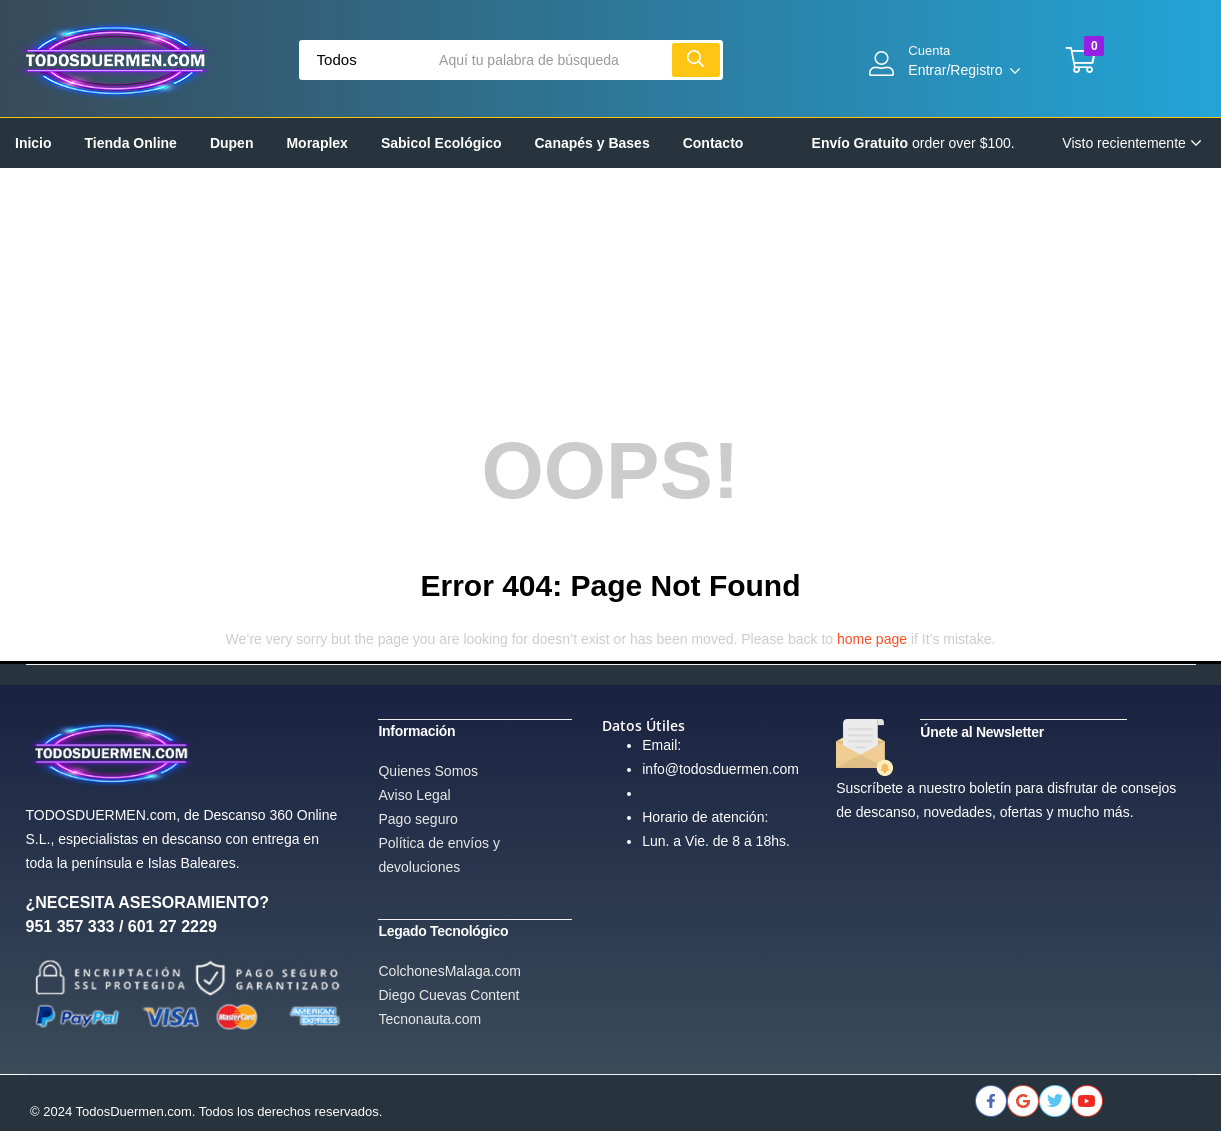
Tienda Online (131, 143)
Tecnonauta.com (429, 1017)
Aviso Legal (414, 794)
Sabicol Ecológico (441, 143)
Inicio (33, 143)
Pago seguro (417, 818)
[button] (1081, 60)
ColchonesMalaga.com (449, 969)
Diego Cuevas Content (448, 993)
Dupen (232, 143)
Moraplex (316, 143)
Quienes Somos (428, 770)
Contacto (713, 143)
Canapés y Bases (592, 143)
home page (872, 639)
